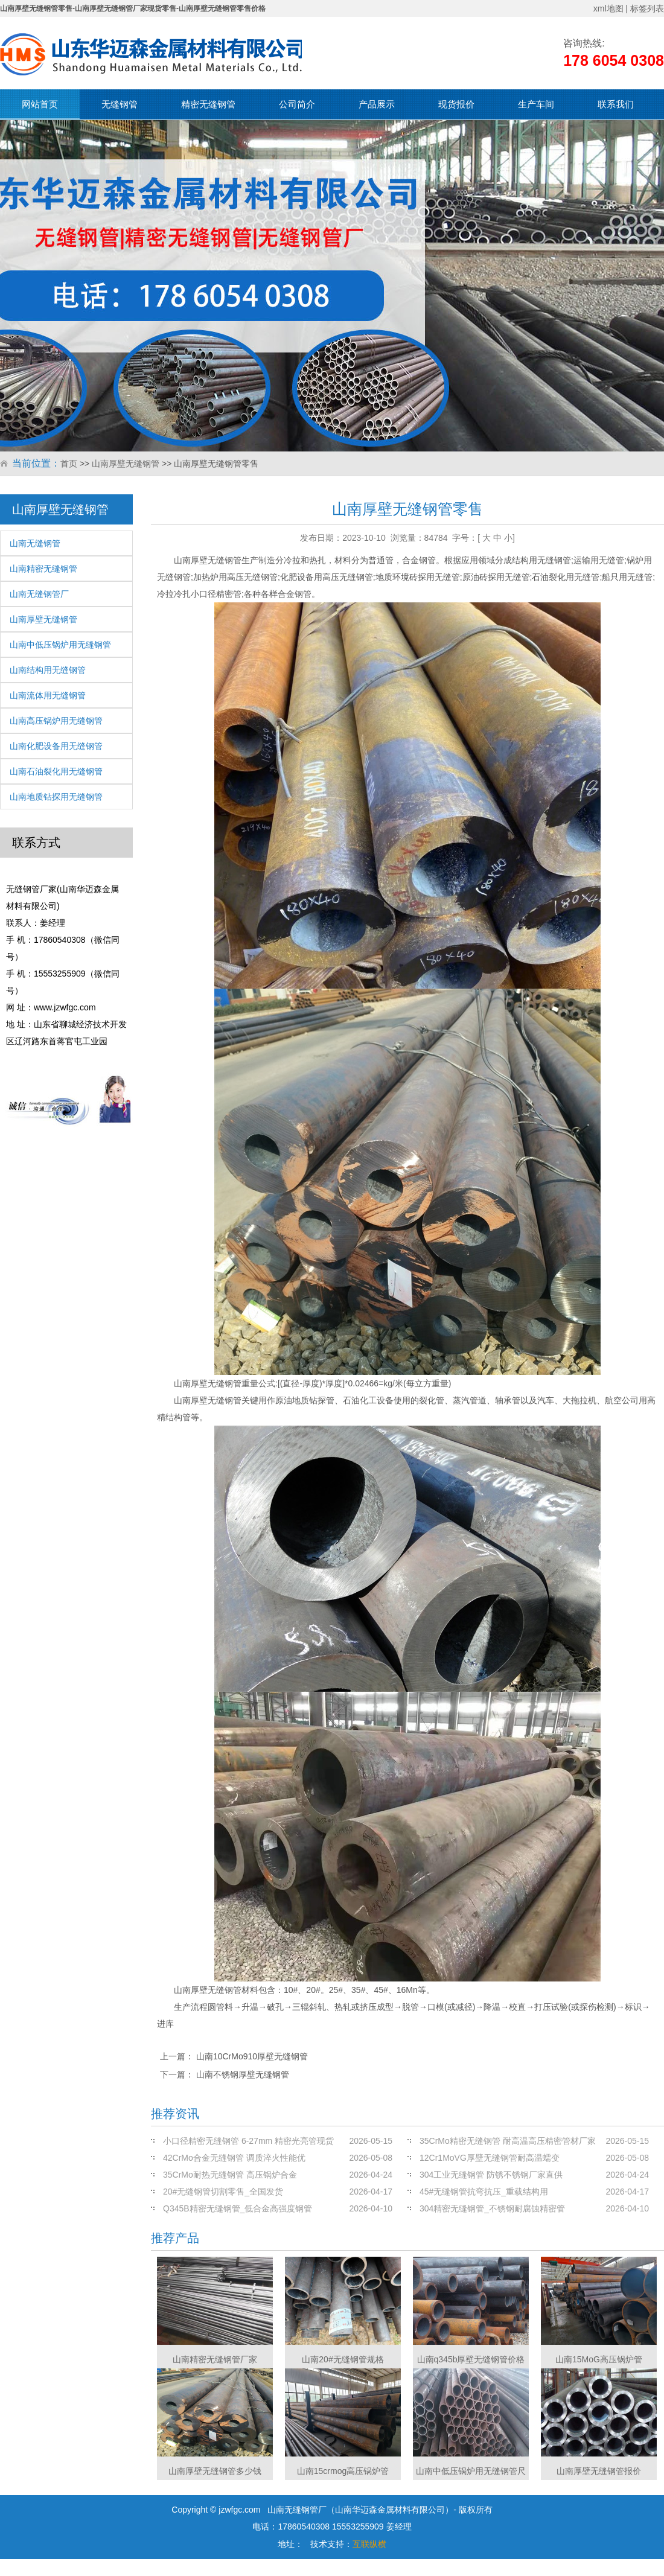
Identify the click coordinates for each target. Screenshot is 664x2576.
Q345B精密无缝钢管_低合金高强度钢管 (237, 2208)
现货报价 (456, 104)
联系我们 (616, 104)
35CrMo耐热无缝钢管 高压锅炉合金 (230, 2174)
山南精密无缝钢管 (43, 568)
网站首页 (40, 104)
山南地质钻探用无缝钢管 (56, 797)
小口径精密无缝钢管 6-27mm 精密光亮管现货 (248, 2141)
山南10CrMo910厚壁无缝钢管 (252, 2056)
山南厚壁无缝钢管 (125, 463)
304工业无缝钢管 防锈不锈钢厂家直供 (491, 2174)
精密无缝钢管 (208, 104)
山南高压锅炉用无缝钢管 (56, 720)
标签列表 (647, 8)
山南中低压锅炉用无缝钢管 (60, 644)
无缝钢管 (119, 104)
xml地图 (608, 8)
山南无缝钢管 (35, 543)
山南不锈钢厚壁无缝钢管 (242, 2074)
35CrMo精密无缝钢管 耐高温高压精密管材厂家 (508, 2141)
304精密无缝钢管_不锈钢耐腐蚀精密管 (492, 2208)
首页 (68, 463)
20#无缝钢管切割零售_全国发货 (223, 2191)
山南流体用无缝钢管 (48, 695)
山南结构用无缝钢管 (48, 670)
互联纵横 (369, 2544)
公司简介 (297, 104)
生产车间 (536, 104)
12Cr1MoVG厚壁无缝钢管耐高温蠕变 (490, 2158)
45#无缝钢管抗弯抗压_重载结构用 (484, 2191)
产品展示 (377, 104)
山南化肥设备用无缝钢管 (56, 746)
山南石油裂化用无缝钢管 (56, 771)
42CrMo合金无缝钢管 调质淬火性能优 (234, 2158)
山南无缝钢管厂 (39, 594)
